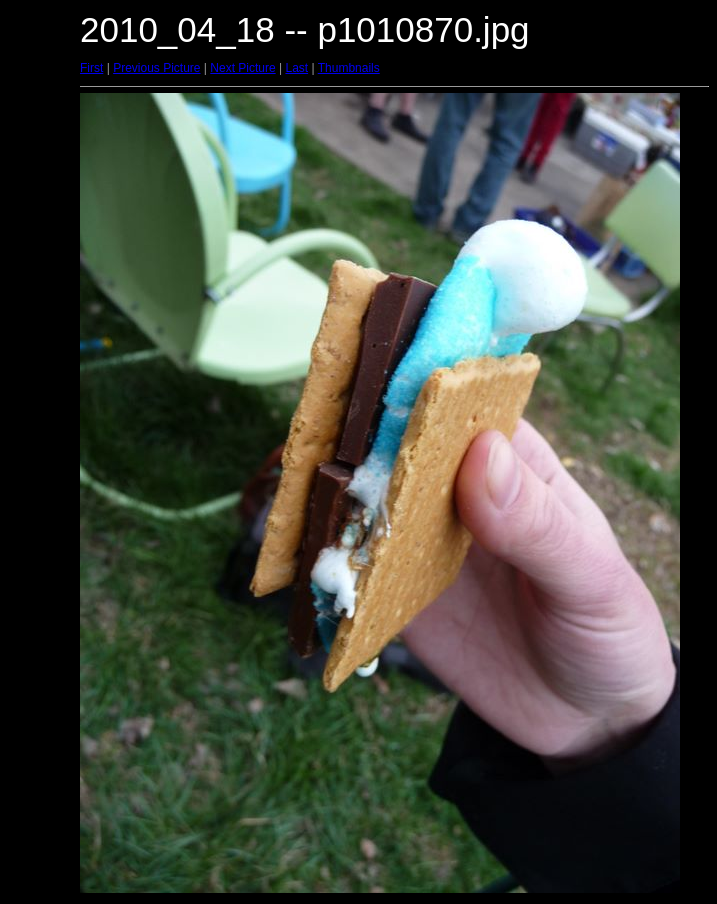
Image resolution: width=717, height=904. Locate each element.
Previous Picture (156, 68)
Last (296, 68)
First (91, 68)
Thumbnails (349, 68)
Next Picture (242, 68)
